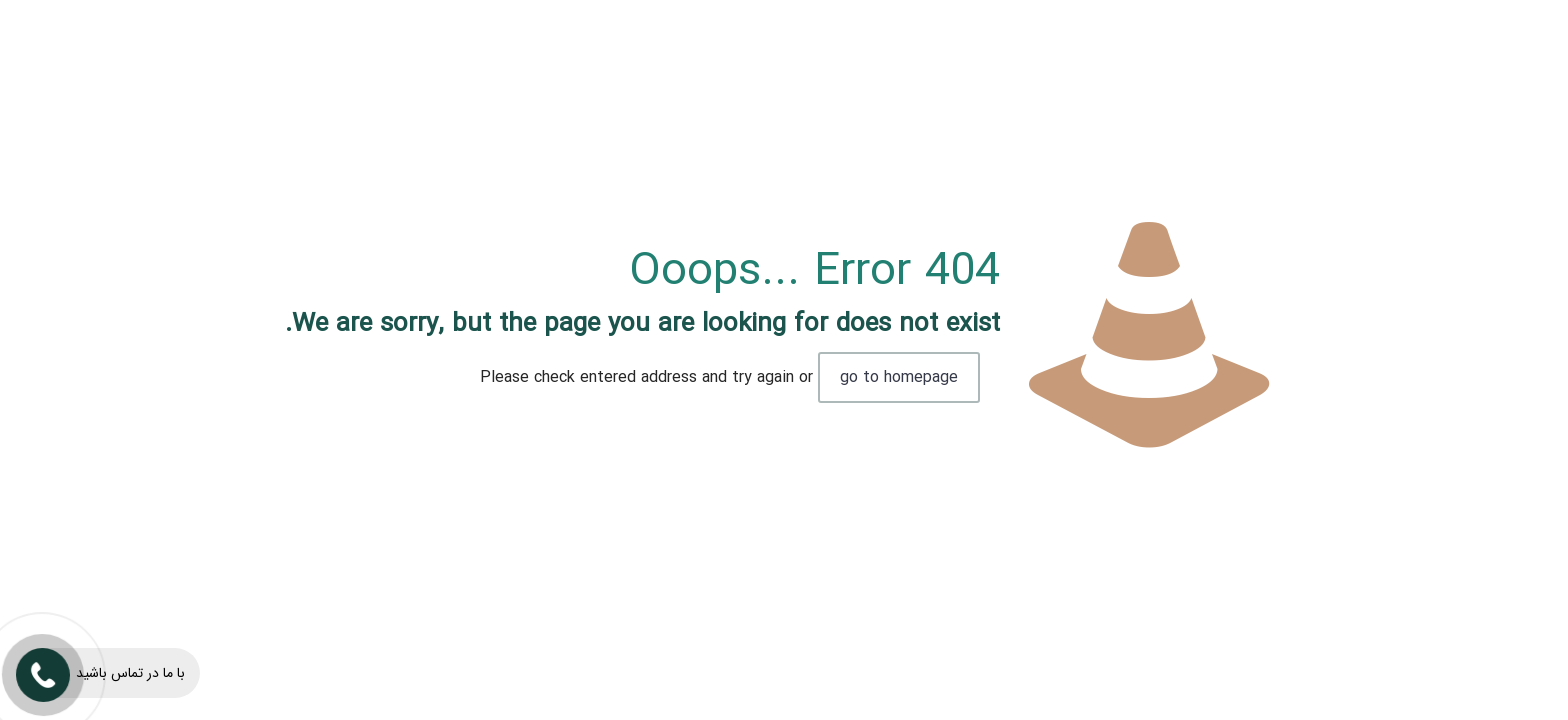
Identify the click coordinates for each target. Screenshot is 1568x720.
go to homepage (899, 377)
